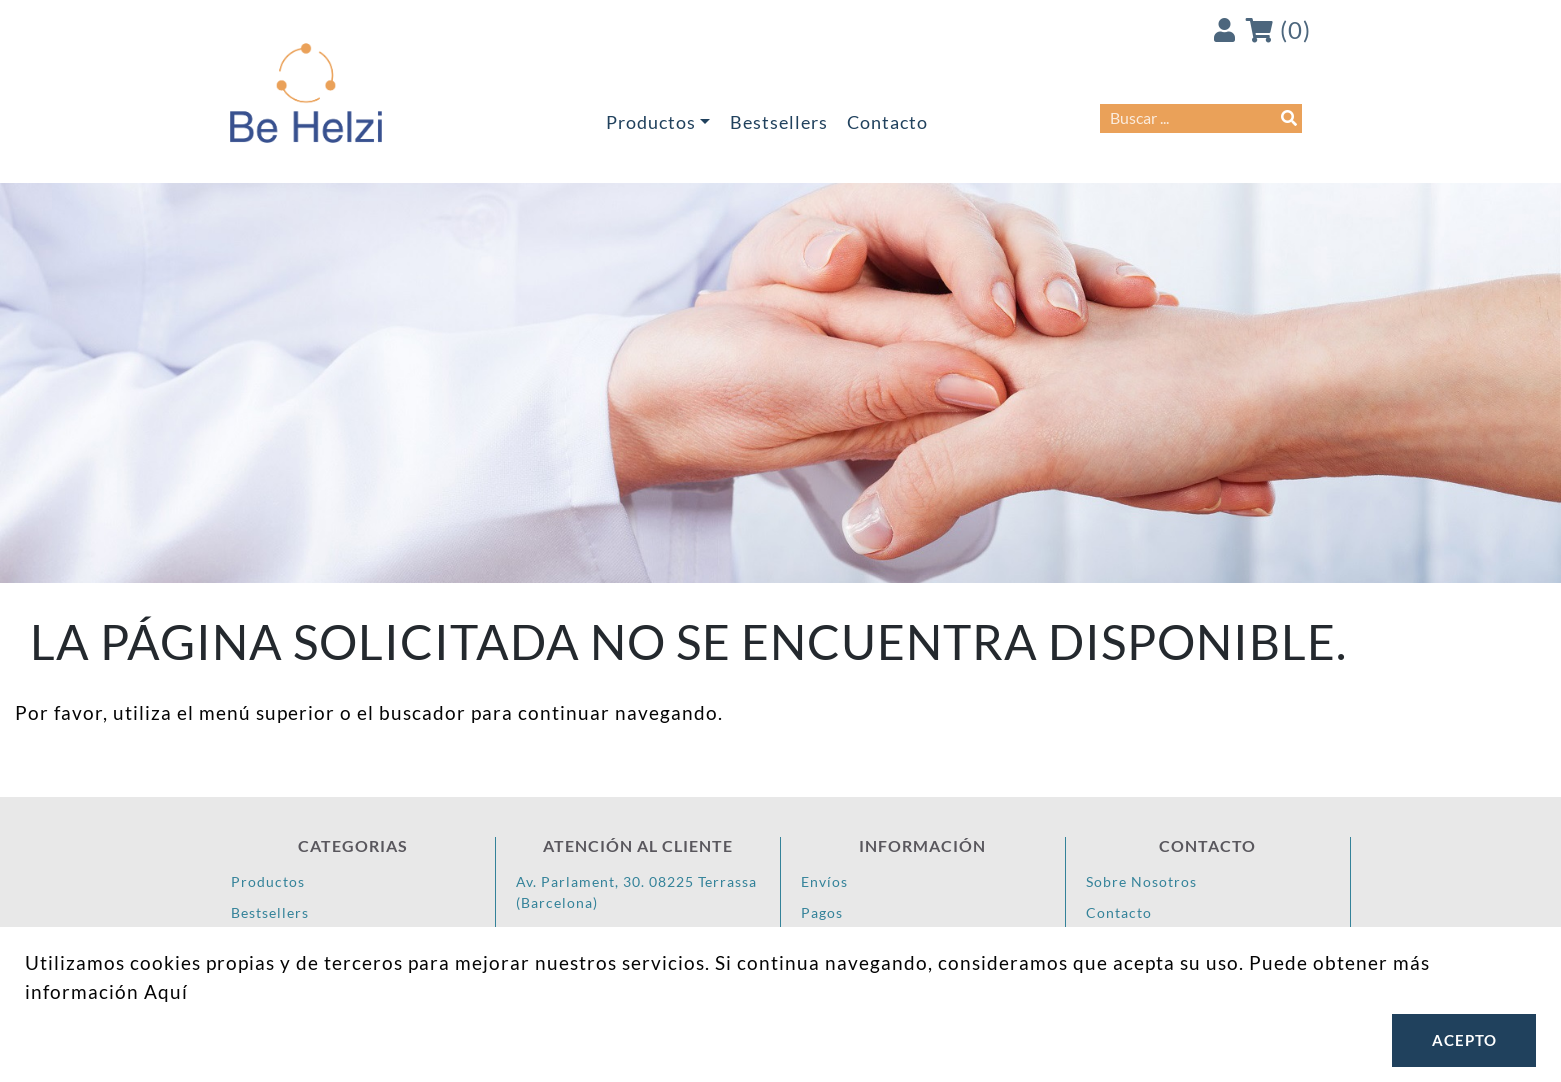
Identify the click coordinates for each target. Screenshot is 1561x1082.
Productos (651, 122)
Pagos (822, 912)
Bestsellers (779, 122)
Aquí (166, 991)
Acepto (1464, 1040)
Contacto (887, 122)
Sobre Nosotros (1141, 881)
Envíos (824, 881)
